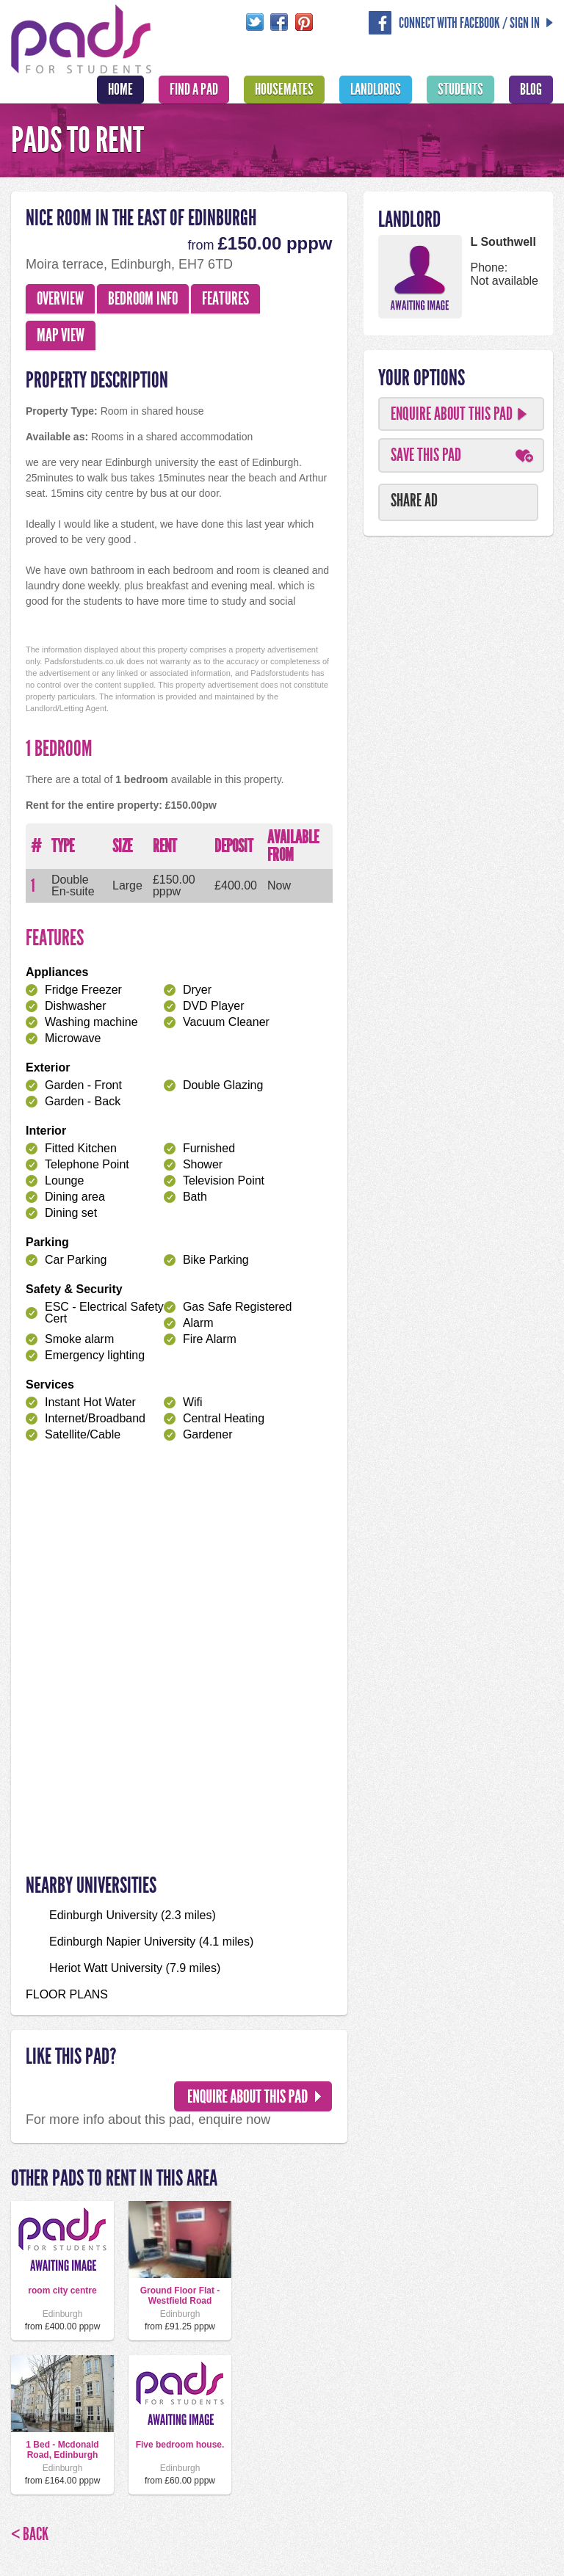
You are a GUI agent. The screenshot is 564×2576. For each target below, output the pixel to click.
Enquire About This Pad (452, 414)
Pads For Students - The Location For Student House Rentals (81, 37)
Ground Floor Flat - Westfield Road (180, 2295)
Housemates (284, 89)
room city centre (62, 2290)
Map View (60, 335)
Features (225, 298)
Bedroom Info (143, 298)
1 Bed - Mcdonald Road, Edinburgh (62, 2449)
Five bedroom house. (180, 2444)
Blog (531, 89)
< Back (29, 2534)
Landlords (375, 89)
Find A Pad (194, 89)
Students (460, 89)
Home (120, 89)
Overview (60, 298)
